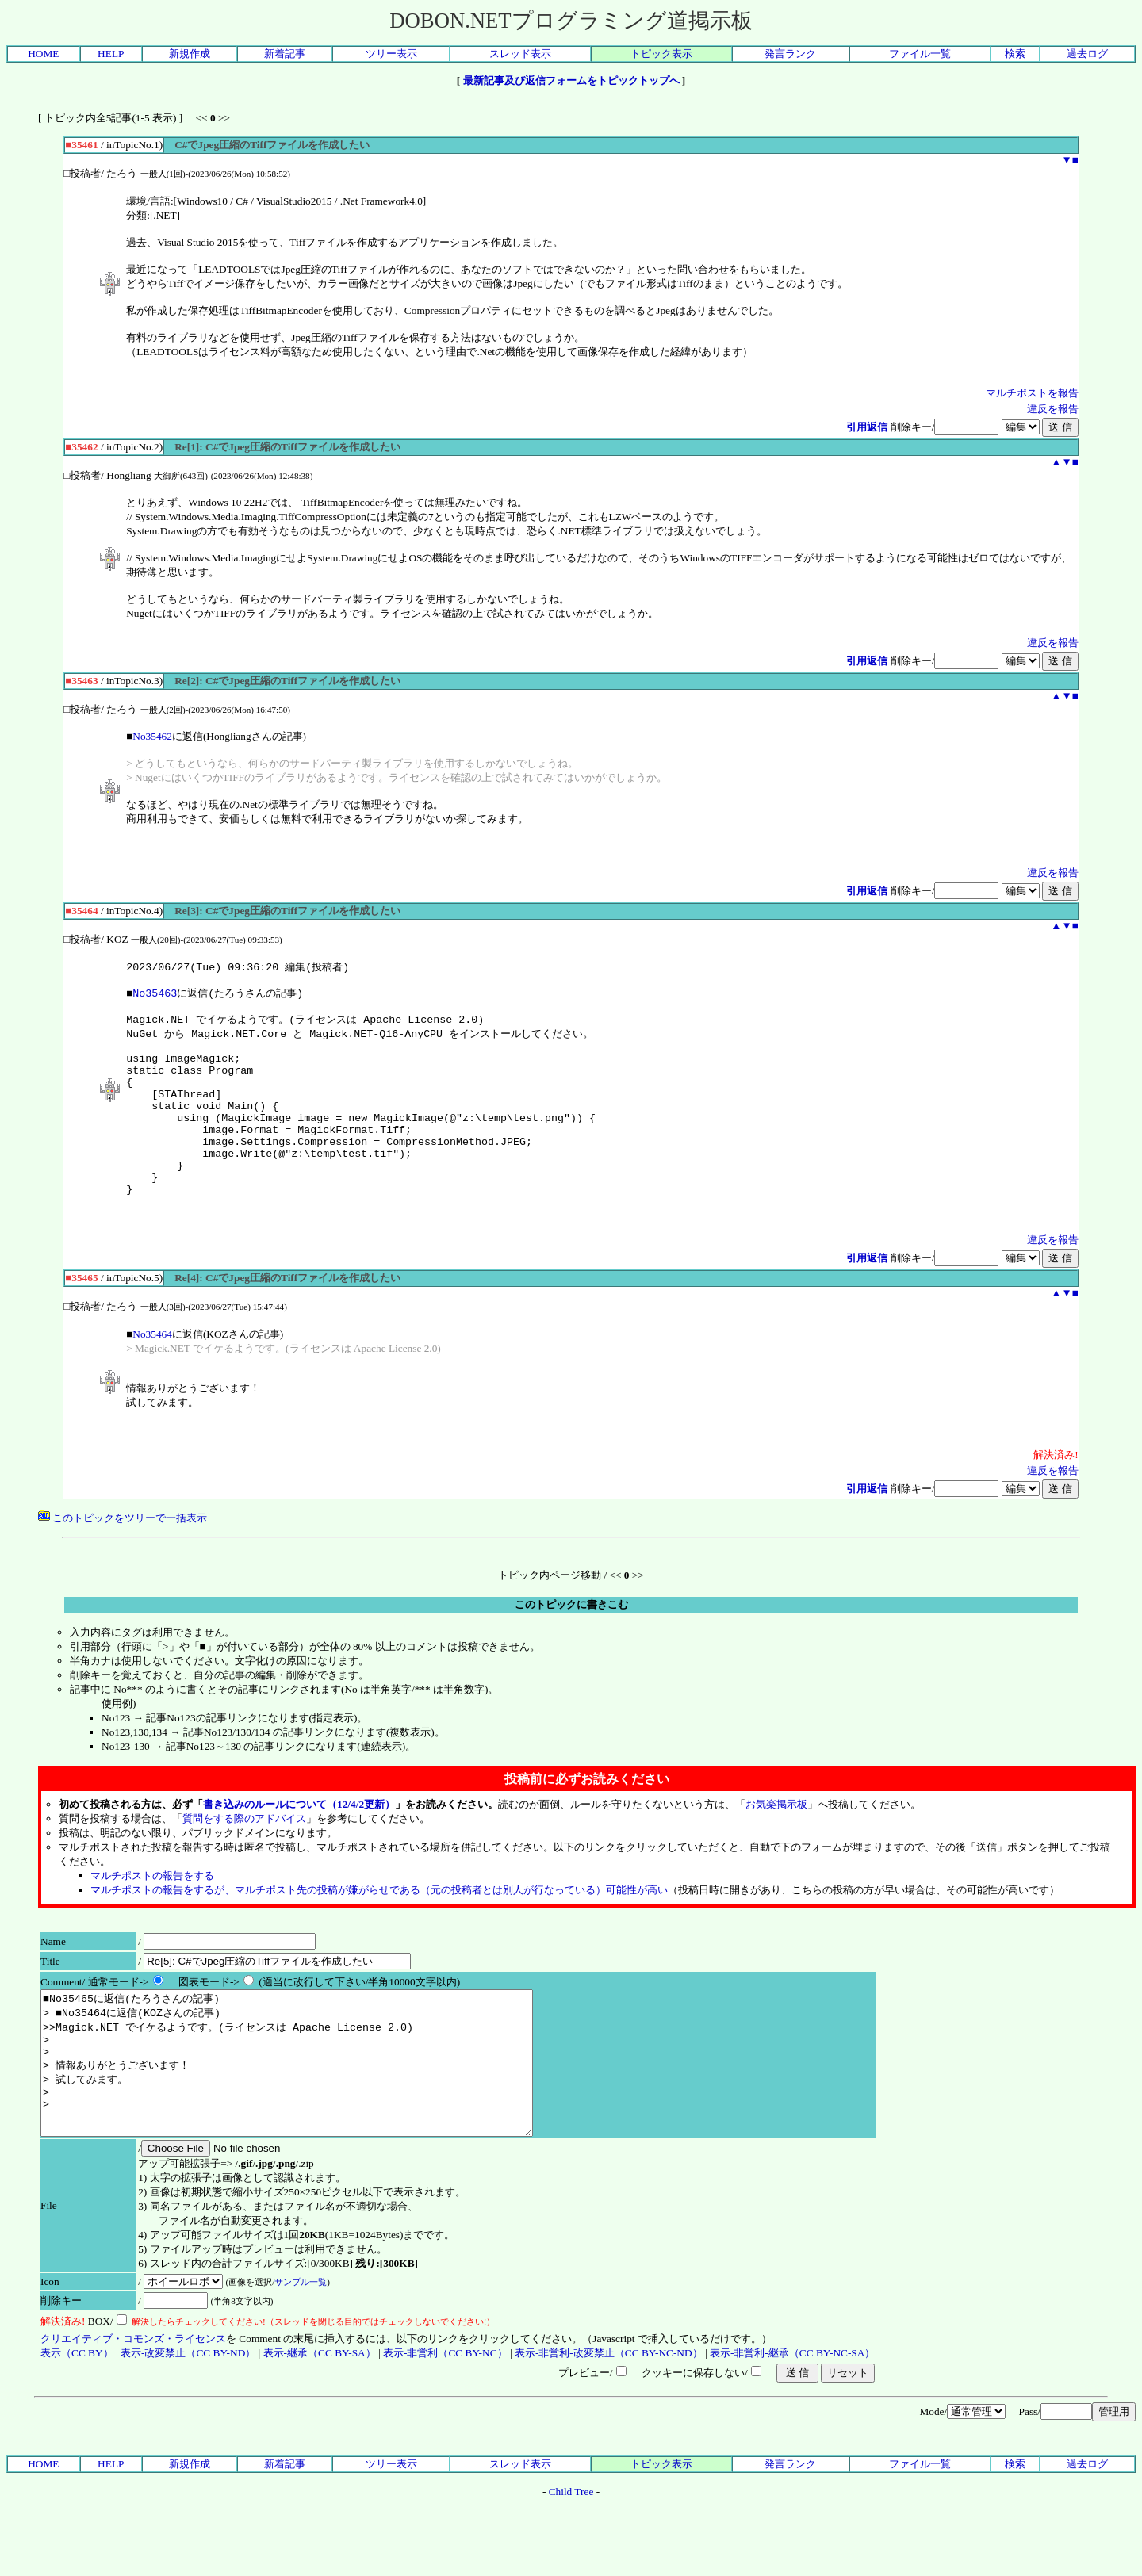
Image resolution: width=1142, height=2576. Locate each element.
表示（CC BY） (76, 2420)
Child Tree (571, 2559)
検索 (1015, 53)
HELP (111, 53)
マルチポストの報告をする (152, 1914)
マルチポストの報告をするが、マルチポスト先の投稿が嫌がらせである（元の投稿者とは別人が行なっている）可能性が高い (379, 1929)
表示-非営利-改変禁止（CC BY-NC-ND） (609, 2420)
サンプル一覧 (300, 2349)
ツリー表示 (391, 53)
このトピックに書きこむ (571, 1643)
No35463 (154, 996)
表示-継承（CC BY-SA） (319, 2420)
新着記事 (284, 53)
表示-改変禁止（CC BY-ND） (188, 2420)
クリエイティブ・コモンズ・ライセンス (133, 2406)
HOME (43, 53)
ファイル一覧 (920, 53)
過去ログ (1087, 53)
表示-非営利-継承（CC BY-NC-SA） (792, 2420)
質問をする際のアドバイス (244, 1857)
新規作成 (189, 53)
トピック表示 (661, 53)
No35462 (152, 736)
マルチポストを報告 (1032, 393)
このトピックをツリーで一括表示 (122, 1557)
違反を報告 (1053, 409)
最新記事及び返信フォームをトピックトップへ (571, 80)
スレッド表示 (520, 53)
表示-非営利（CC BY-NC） (445, 2420)
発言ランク (790, 53)
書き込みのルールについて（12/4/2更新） (299, 1843)
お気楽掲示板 (776, 1843)
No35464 (152, 1373)
